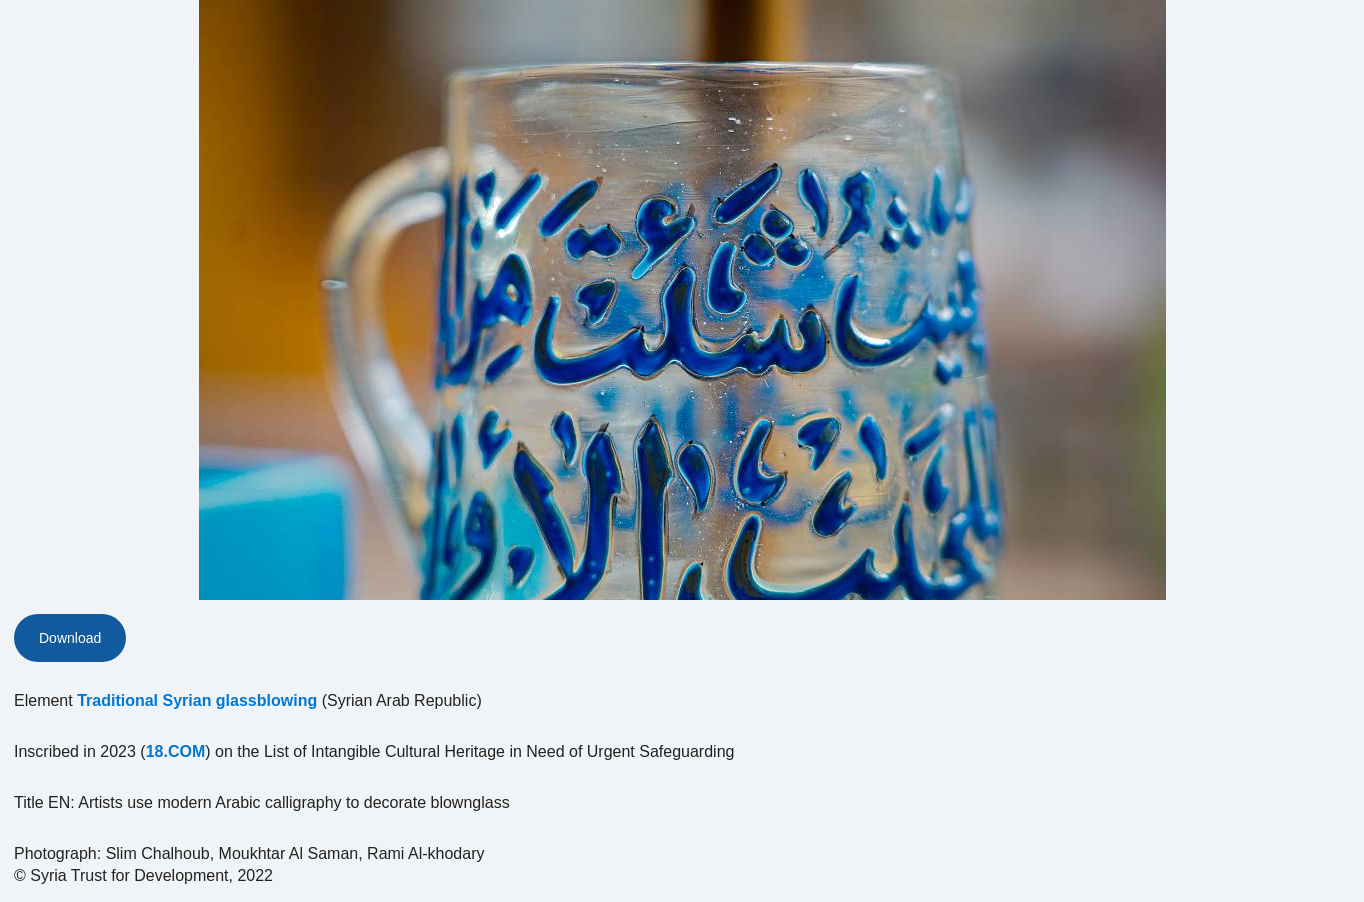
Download (70, 638)
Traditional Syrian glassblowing (197, 700)
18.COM (176, 751)
